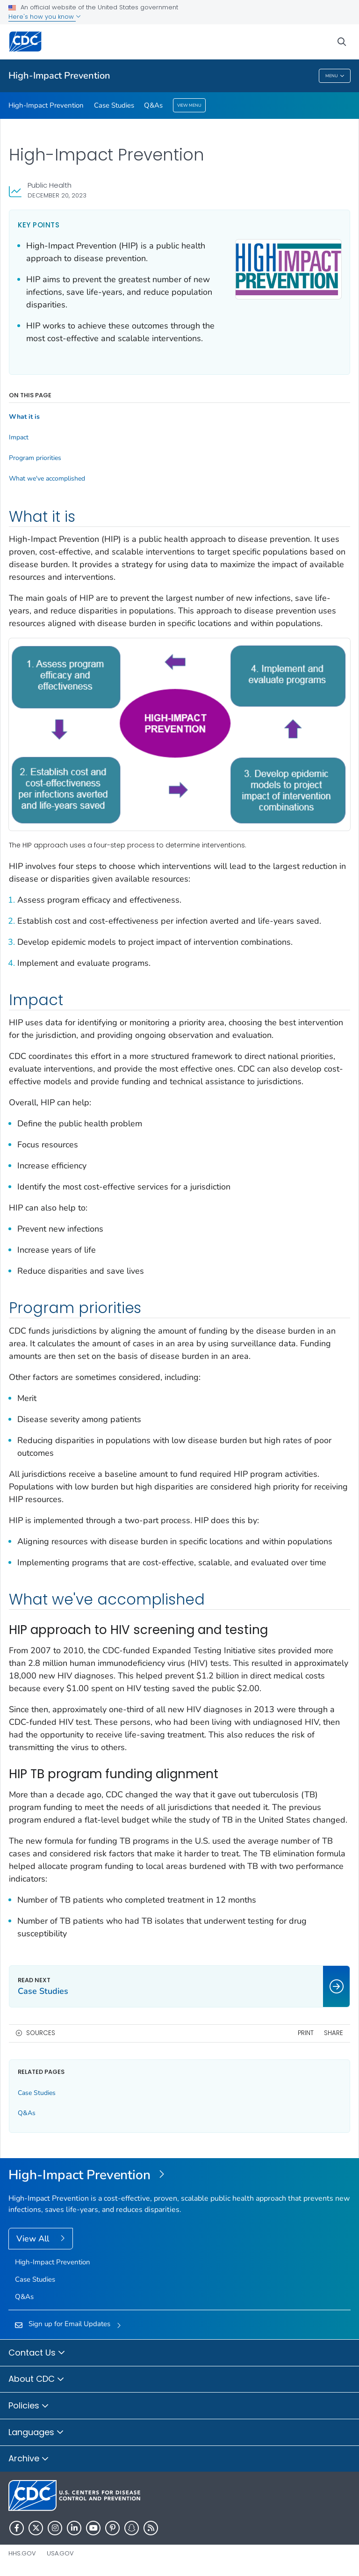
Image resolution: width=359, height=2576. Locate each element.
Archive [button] (28, 2459)
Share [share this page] (333, 2033)
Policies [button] (28, 2406)
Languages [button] (36, 2432)
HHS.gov (22, 2553)
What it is (24, 417)
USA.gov (60, 2553)
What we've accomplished (47, 478)
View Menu (189, 105)
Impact (19, 437)
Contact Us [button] (36, 2353)
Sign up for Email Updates (69, 2323)
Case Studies (114, 105)
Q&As (153, 105)
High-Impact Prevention (59, 75)
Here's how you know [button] (44, 16)
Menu (335, 76)
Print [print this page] (306, 2033)
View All (33, 2238)
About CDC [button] (36, 2379)
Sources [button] (40, 2033)
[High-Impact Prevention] (179, 2175)
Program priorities (35, 458)
